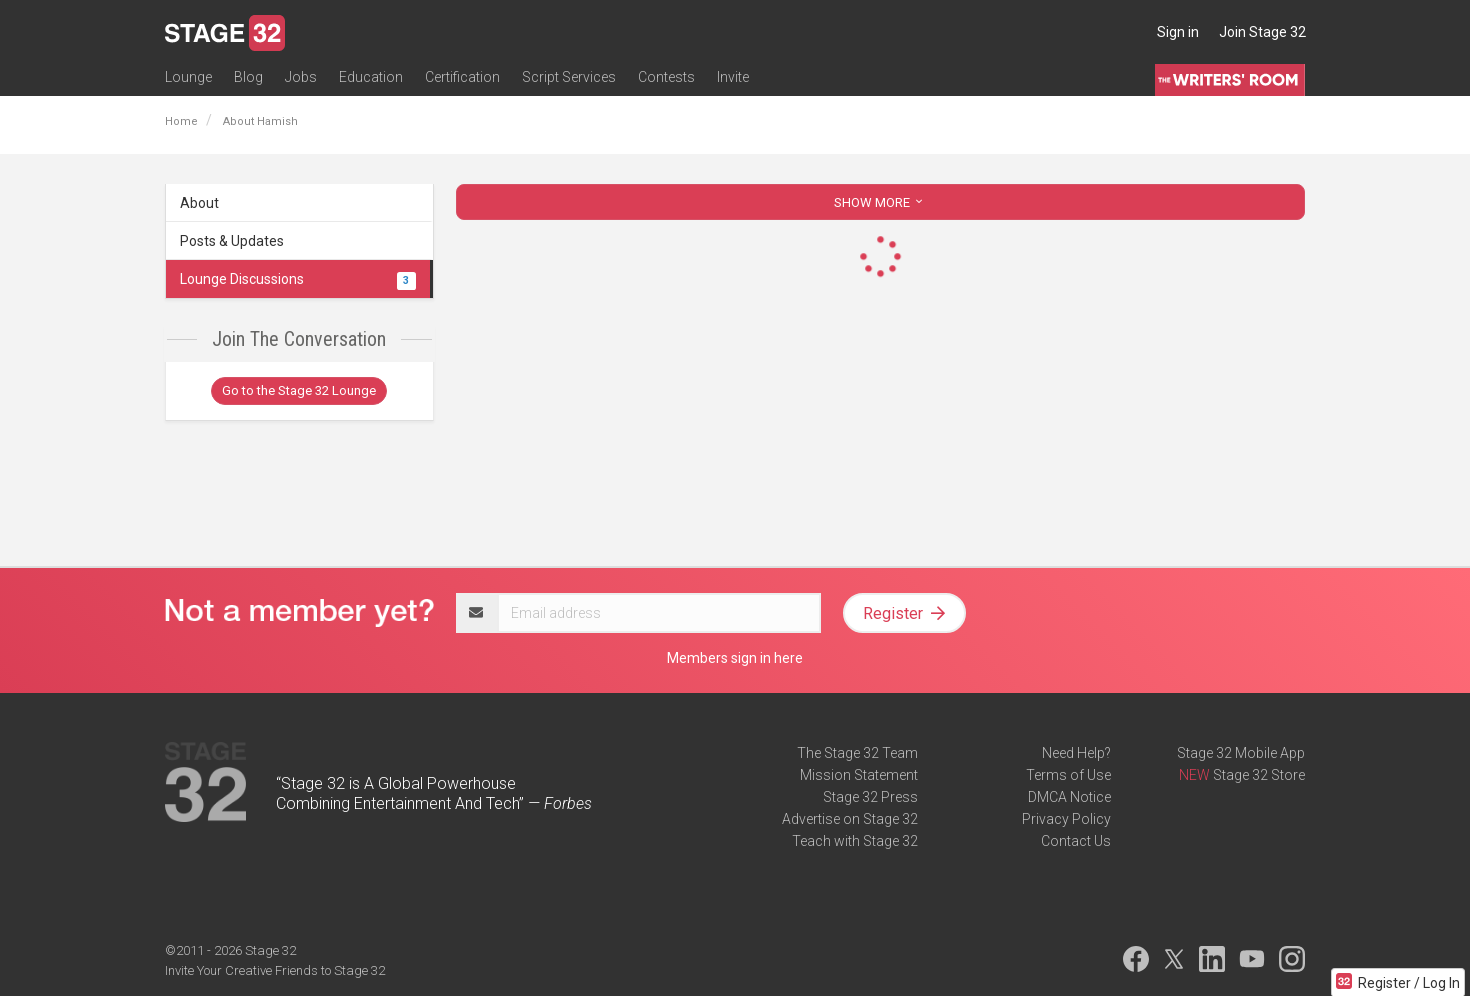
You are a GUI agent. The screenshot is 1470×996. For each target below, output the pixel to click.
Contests (666, 77)
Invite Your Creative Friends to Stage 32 (275, 970)
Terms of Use (1068, 775)
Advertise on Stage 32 (850, 819)
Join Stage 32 (1262, 32)
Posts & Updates (232, 241)
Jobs (301, 77)
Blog (248, 77)
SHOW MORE (880, 202)
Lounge (188, 77)
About (199, 203)
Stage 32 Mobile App (1241, 753)
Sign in (1178, 32)
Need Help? (1076, 753)
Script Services (569, 77)
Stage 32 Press (870, 797)
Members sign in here (735, 658)
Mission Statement (859, 775)
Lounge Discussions (298, 279)
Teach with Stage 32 (855, 841)
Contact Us (1076, 841)
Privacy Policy (1066, 819)
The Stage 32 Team (857, 753)
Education (371, 77)
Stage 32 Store (1259, 775)
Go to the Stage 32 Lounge (299, 390)
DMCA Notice (1069, 797)
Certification (462, 77)
